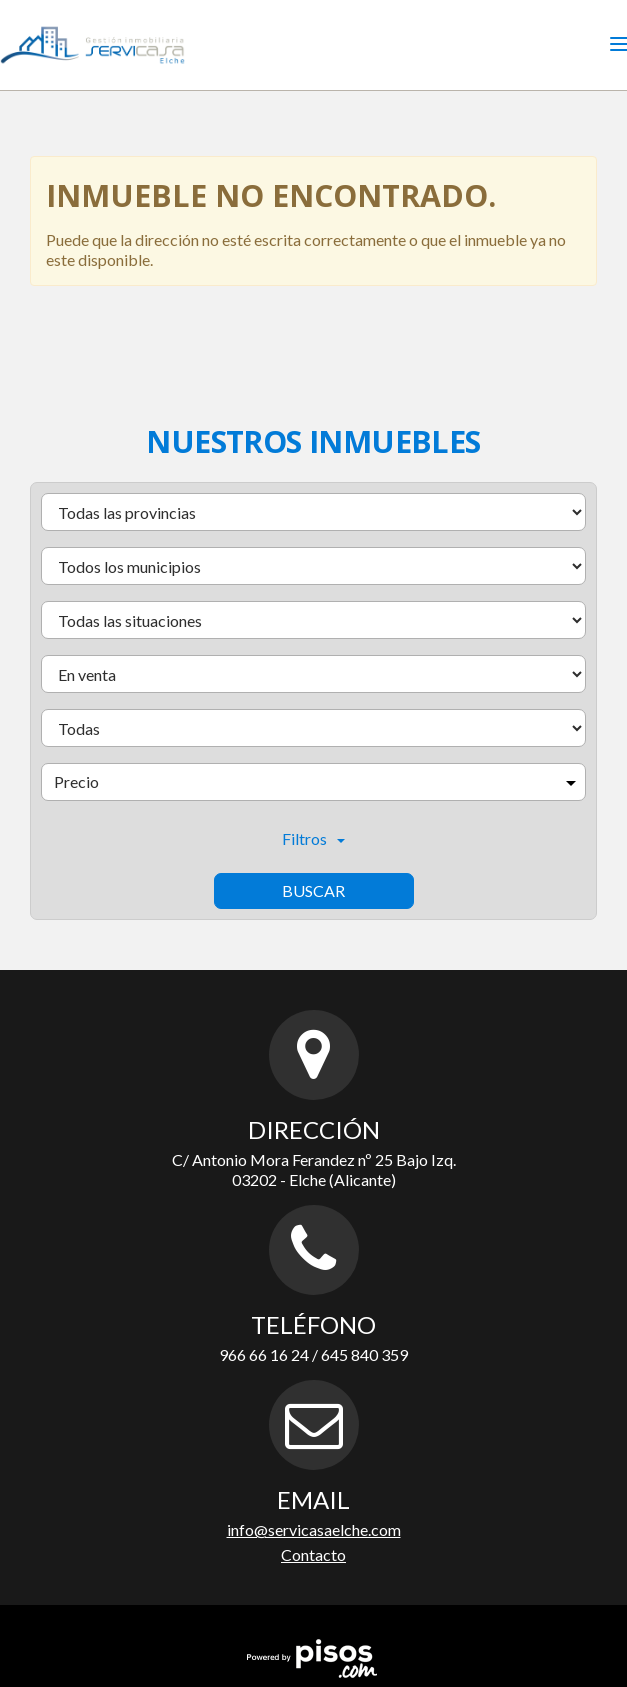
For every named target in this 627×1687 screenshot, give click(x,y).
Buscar (313, 890)
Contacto (313, 1554)
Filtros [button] (313, 838)
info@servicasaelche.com (314, 1529)
